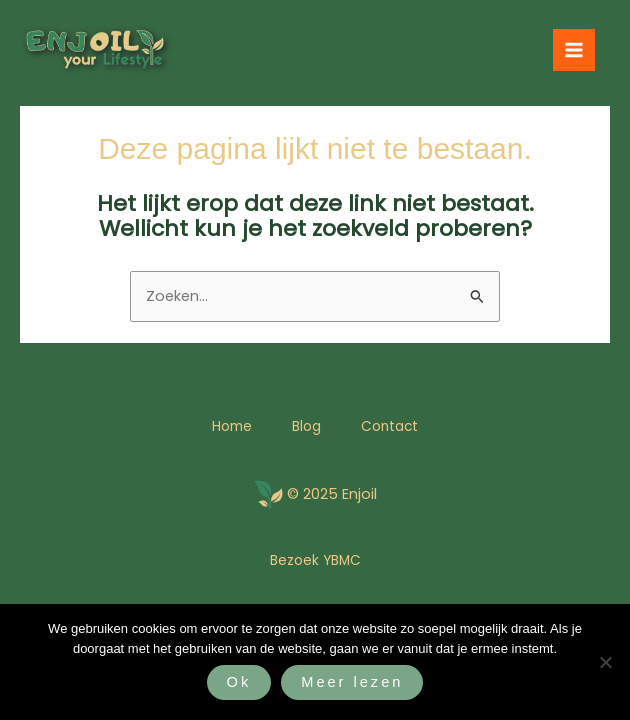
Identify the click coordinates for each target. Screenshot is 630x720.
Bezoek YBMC (315, 560)
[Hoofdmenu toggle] (574, 50)
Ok (239, 682)
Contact (389, 426)
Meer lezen (352, 682)
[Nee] (605, 662)
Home (232, 426)
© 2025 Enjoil (332, 494)
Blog (306, 426)
